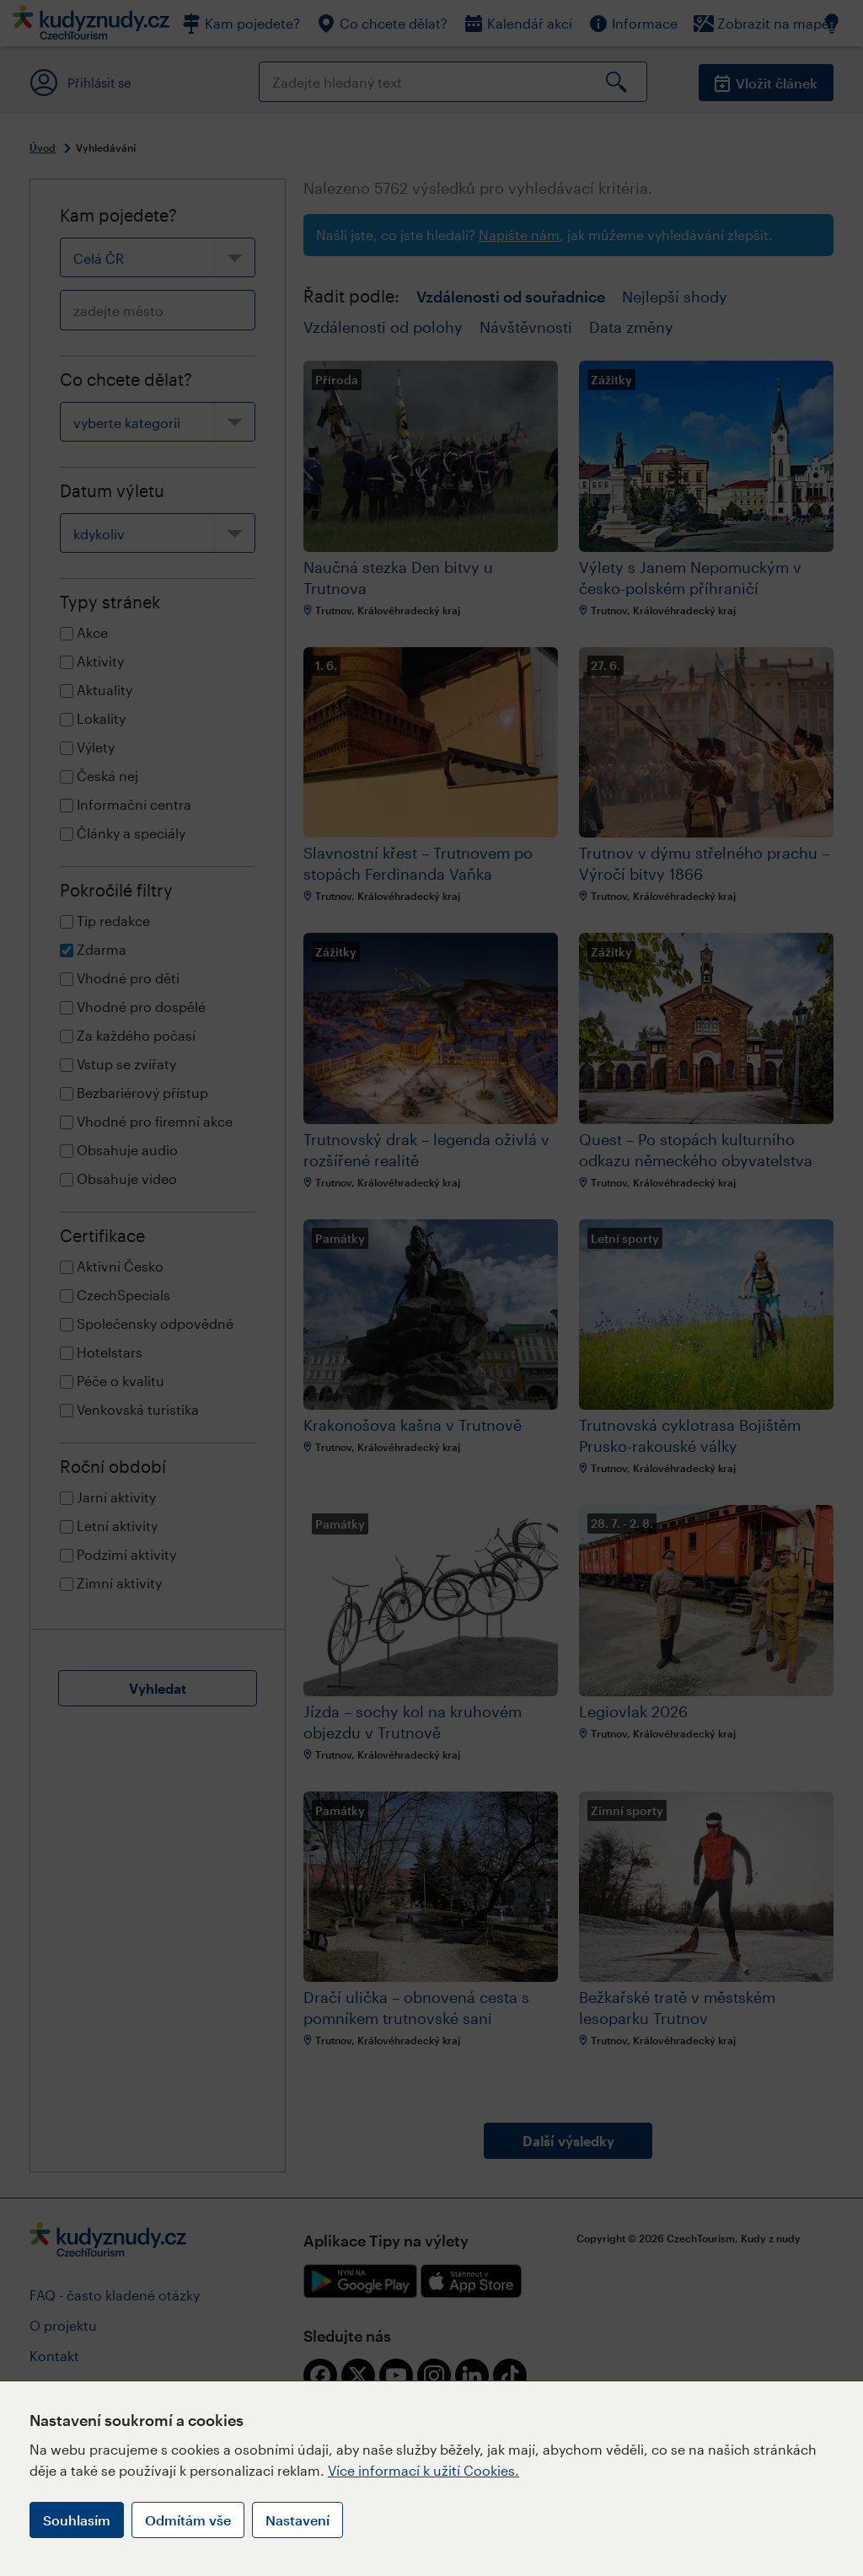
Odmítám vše (188, 2520)
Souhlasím (76, 2520)
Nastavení (297, 2520)
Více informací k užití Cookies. (423, 2470)
